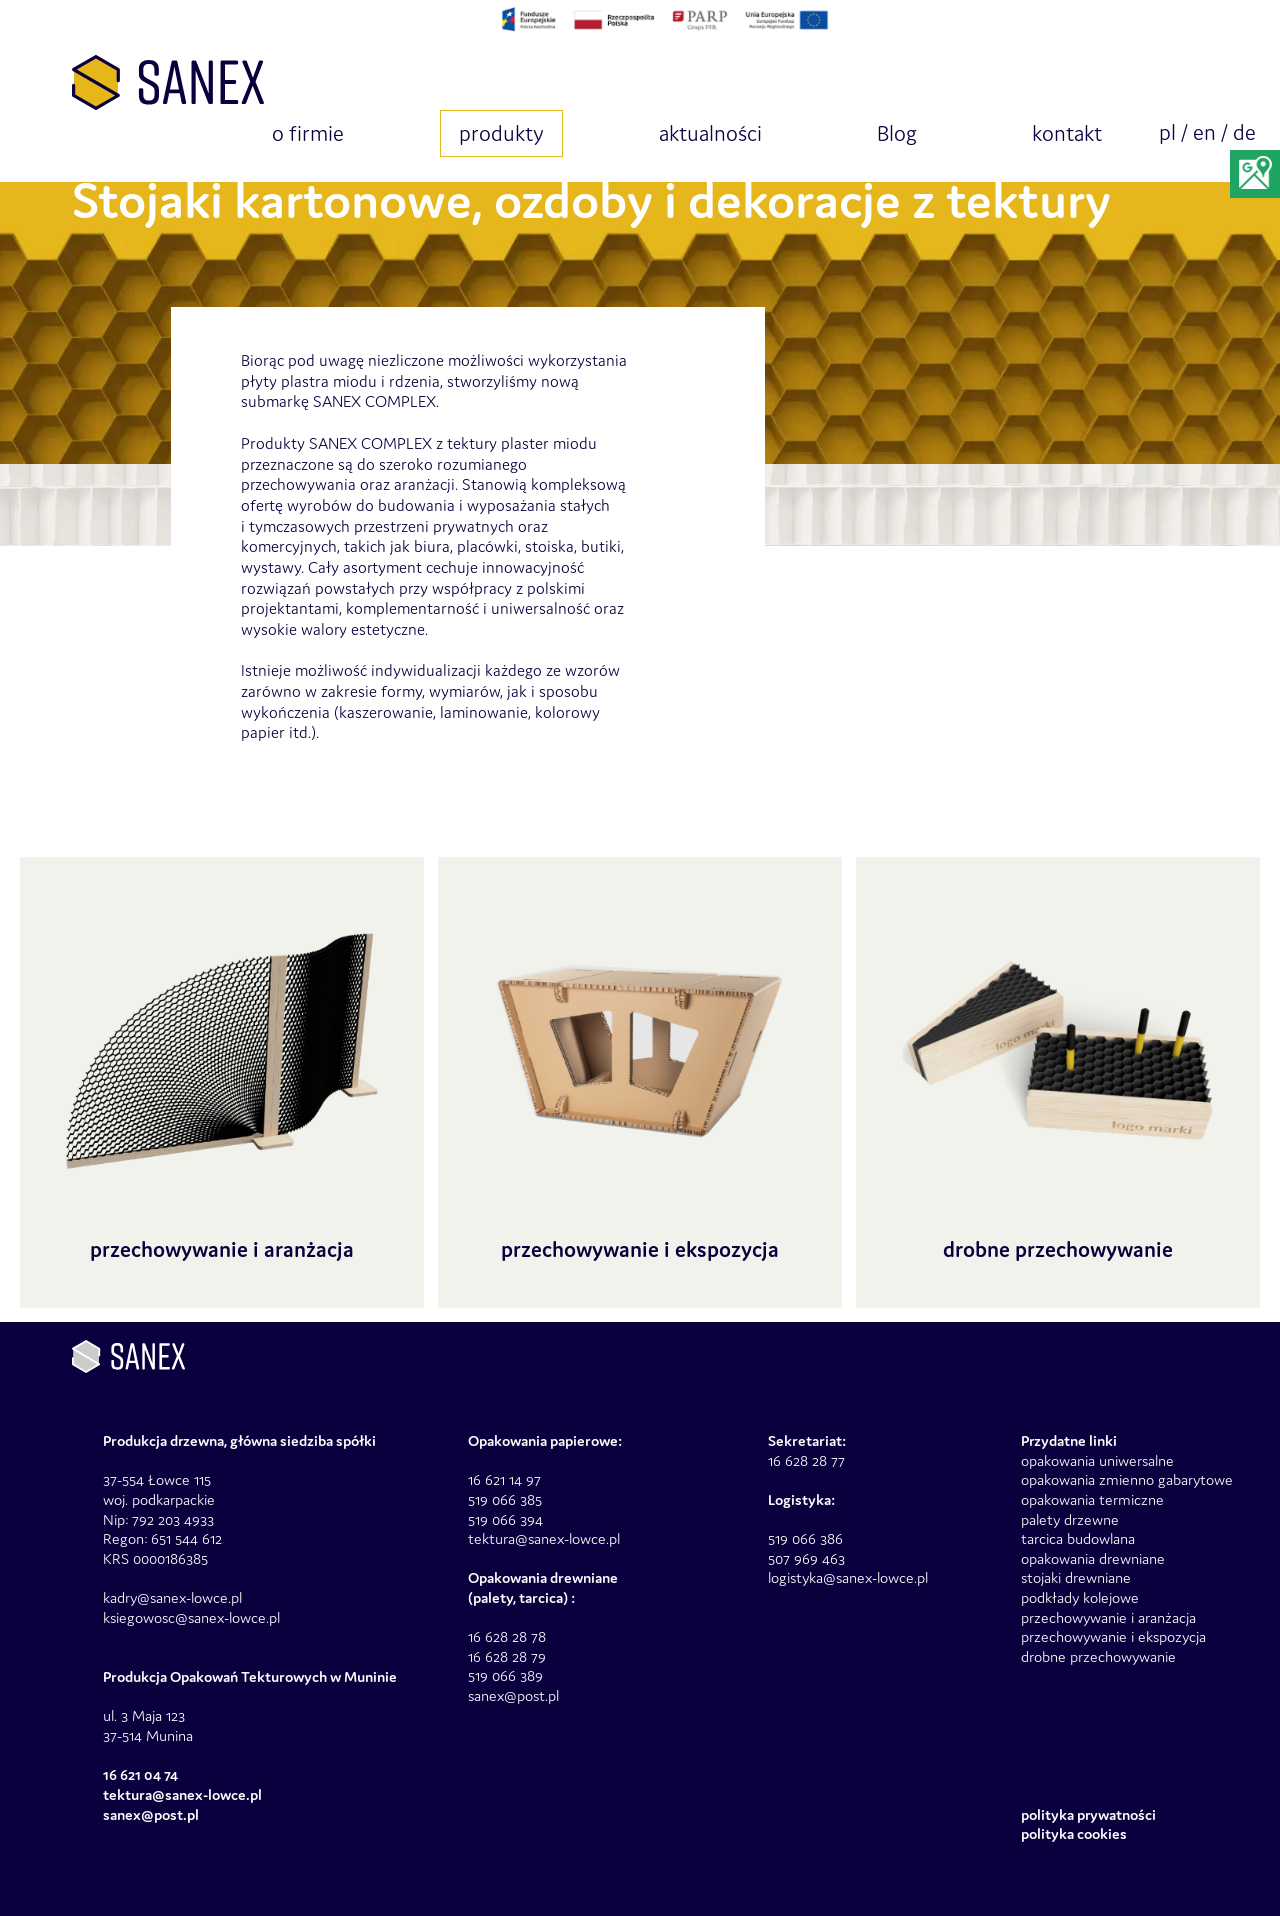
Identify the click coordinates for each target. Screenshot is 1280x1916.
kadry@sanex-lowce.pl (172, 1597)
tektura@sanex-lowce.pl (544, 1538)
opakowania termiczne (1092, 1499)
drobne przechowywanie (1098, 1656)
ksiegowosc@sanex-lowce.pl (191, 1617)
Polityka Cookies (1074, 1833)
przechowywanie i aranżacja (1108, 1617)
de (1244, 132)
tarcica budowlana (1078, 1538)
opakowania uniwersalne (1097, 1460)
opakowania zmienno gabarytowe (1127, 1479)
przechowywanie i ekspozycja (1113, 1636)
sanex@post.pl (513, 1695)
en (1204, 132)
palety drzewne (1070, 1519)
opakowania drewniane (1093, 1558)
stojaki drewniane (1076, 1577)
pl (1167, 132)
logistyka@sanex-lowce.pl (848, 1577)
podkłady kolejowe (1080, 1597)
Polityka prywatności (1088, 1814)
